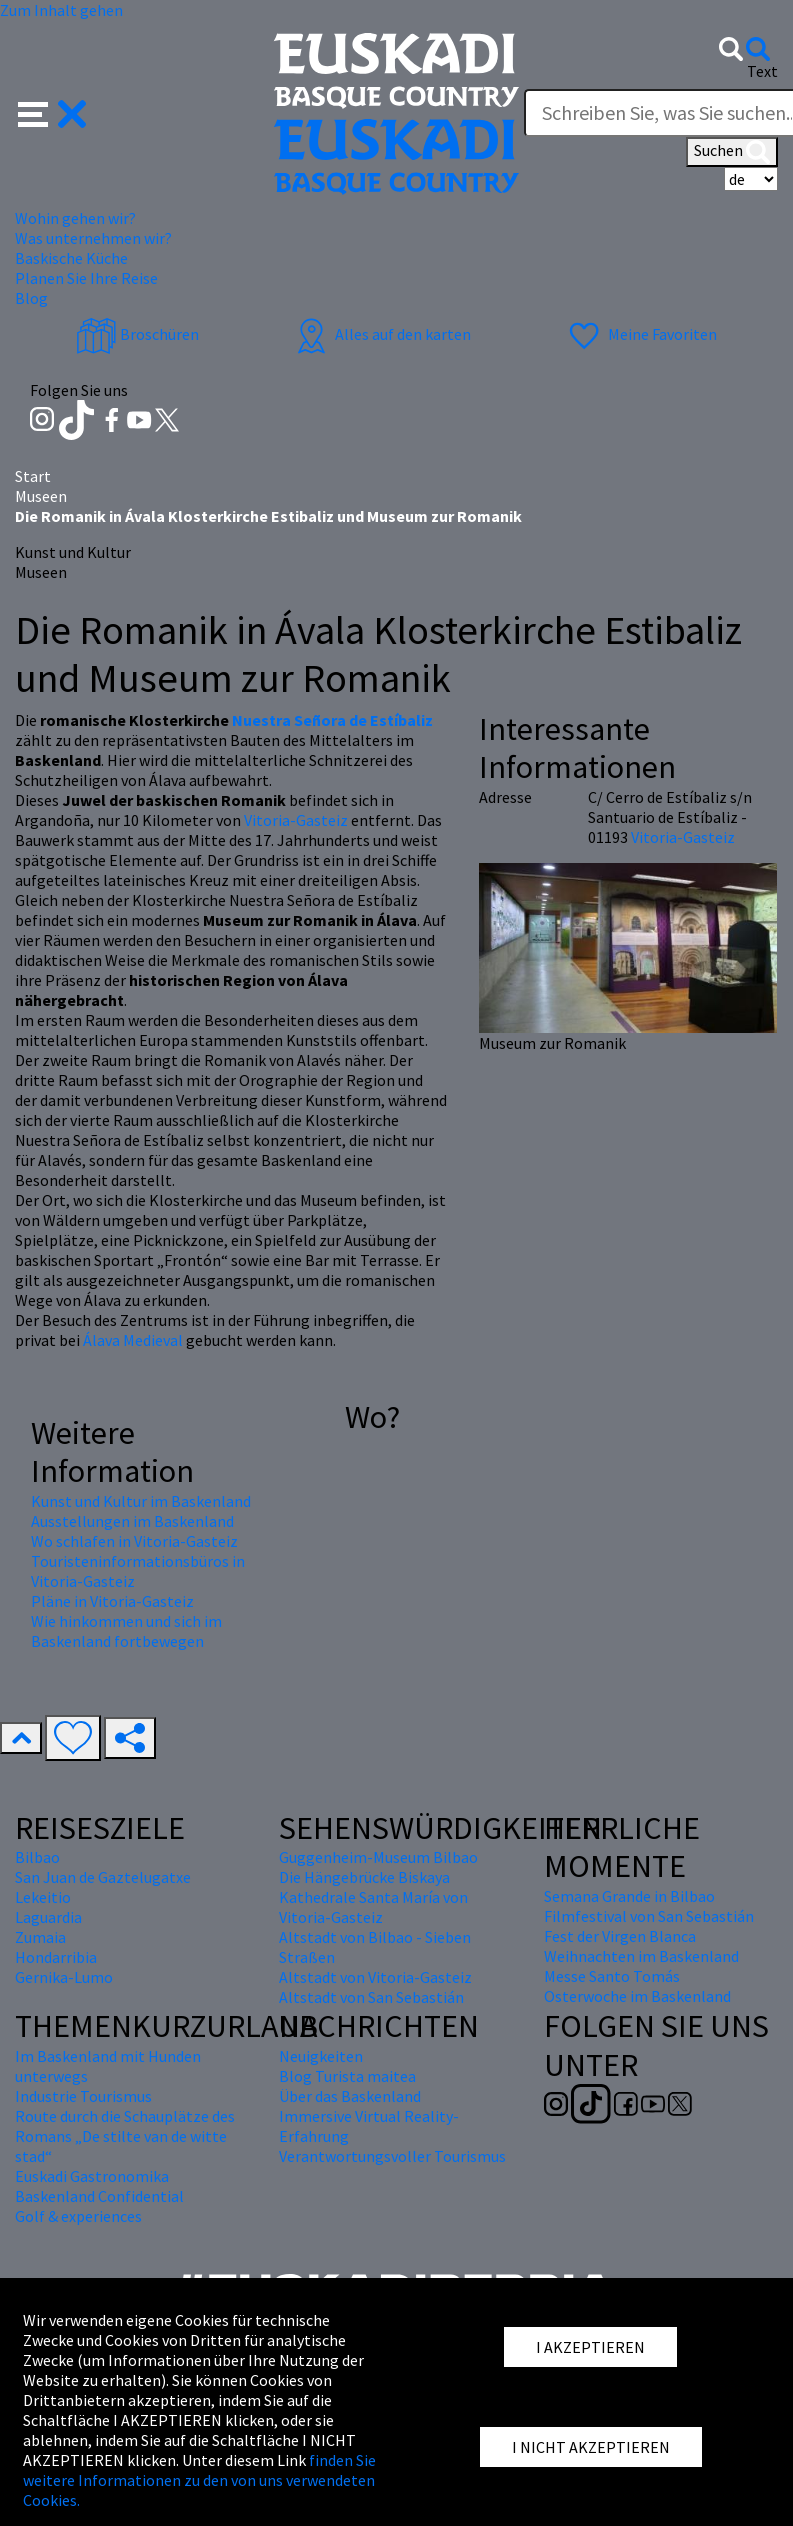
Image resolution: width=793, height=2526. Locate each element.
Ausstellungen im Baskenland (132, 1521)
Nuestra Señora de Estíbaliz (332, 720)
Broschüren (137, 334)
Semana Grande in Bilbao (629, 1896)
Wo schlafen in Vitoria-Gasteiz (134, 1541)
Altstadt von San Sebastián (371, 1997)
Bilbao (37, 1857)
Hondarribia (56, 1957)
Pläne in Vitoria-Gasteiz (112, 1601)
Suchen (732, 152)
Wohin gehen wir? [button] (75, 218)
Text (762, 71)
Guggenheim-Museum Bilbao (378, 1857)
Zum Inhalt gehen (61, 10)
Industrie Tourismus (83, 2096)
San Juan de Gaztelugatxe (103, 1877)
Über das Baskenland (350, 2096)
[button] (52, 112)
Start (33, 476)
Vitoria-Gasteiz (296, 820)
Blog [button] (31, 298)
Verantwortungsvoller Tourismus (392, 2156)
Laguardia (48, 1917)
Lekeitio (43, 1897)
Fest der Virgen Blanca (620, 1936)
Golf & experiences (78, 2216)
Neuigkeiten (321, 2056)
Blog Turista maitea (347, 2076)
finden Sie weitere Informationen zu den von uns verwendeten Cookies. (199, 2480)
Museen (41, 496)
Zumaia (40, 1937)
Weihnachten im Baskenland (641, 1956)
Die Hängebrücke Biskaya (364, 1877)
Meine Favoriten (640, 334)
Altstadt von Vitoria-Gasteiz (375, 1977)
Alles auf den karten (381, 334)
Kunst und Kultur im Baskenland (141, 1501)
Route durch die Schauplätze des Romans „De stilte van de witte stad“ (125, 2136)
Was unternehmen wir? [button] (93, 238)
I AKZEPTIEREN (590, 2347)
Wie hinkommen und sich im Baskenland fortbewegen (126, 1631)
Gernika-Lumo (64, 1977)
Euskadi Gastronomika (92, 2176)
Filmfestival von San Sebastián (649, 1916)
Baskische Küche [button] (71, 258)
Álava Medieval (133, 1340)
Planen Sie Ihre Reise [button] (86, 278)
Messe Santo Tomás (612, 1976)
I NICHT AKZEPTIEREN (591, 2447)
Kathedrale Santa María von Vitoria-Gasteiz (373, 1907)
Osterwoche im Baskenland (637, 1996)
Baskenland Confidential (99, 2196)
